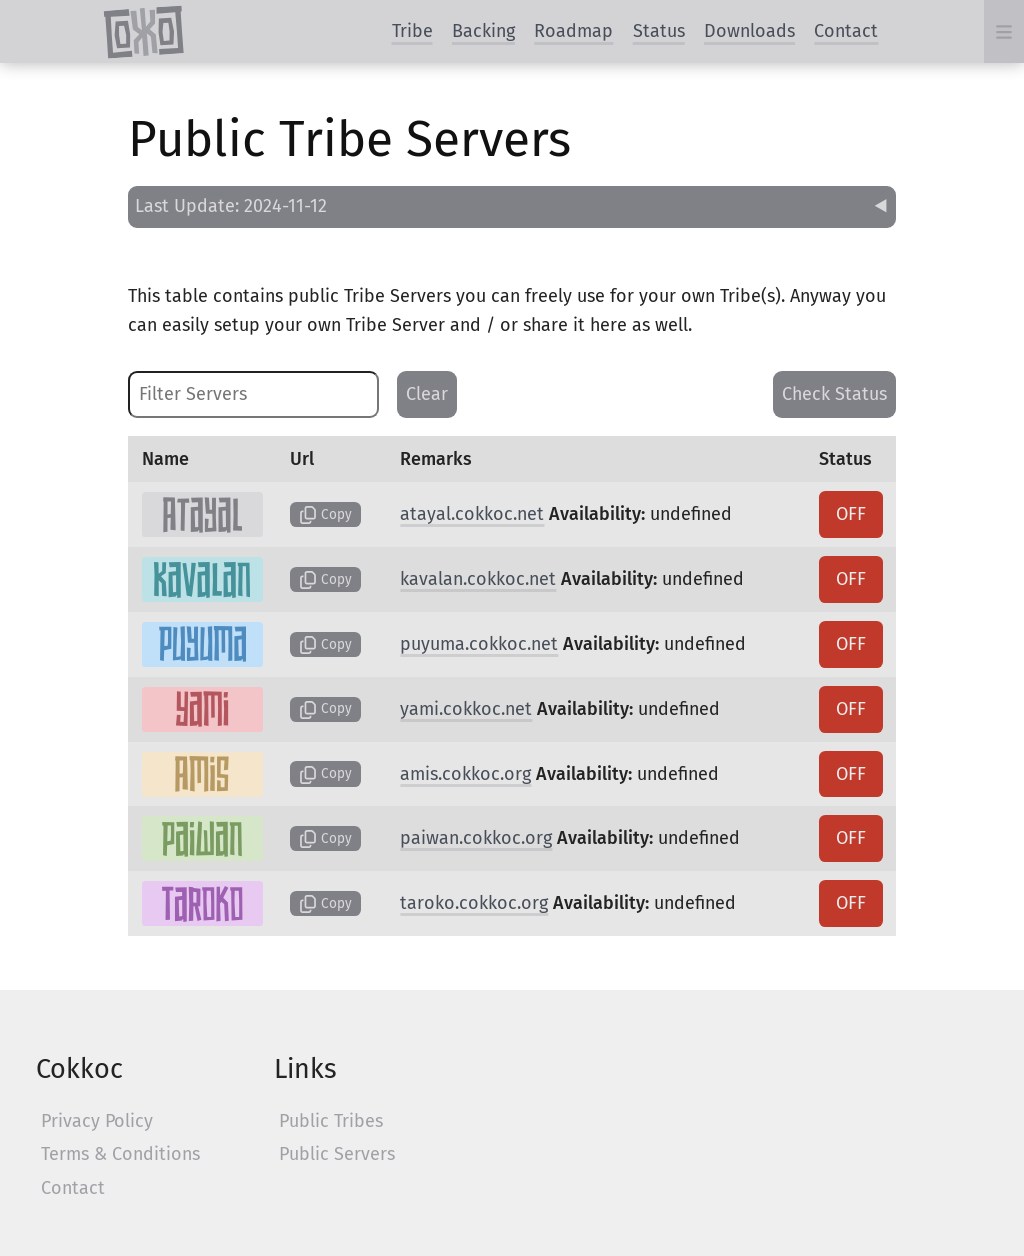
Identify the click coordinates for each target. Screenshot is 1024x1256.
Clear (427, 394)
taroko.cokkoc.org (474, 903)
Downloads (749, 31)
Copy (325, 515)
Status (659, 31)
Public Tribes (331, 1121)
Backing (483, 31)
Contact (846, 31)
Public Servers (337, 1154)
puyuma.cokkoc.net (479, 644)
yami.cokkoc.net (466, 709)
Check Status (834, 394)
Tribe (412, 31)
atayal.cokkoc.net (472, 514)
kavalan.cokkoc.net (478, 579)
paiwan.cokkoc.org (476, 838)
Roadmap (573, 31)
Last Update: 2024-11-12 (231, 206)
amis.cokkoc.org (465, 774)
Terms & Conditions (120, 1154)
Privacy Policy (97, 1121)
